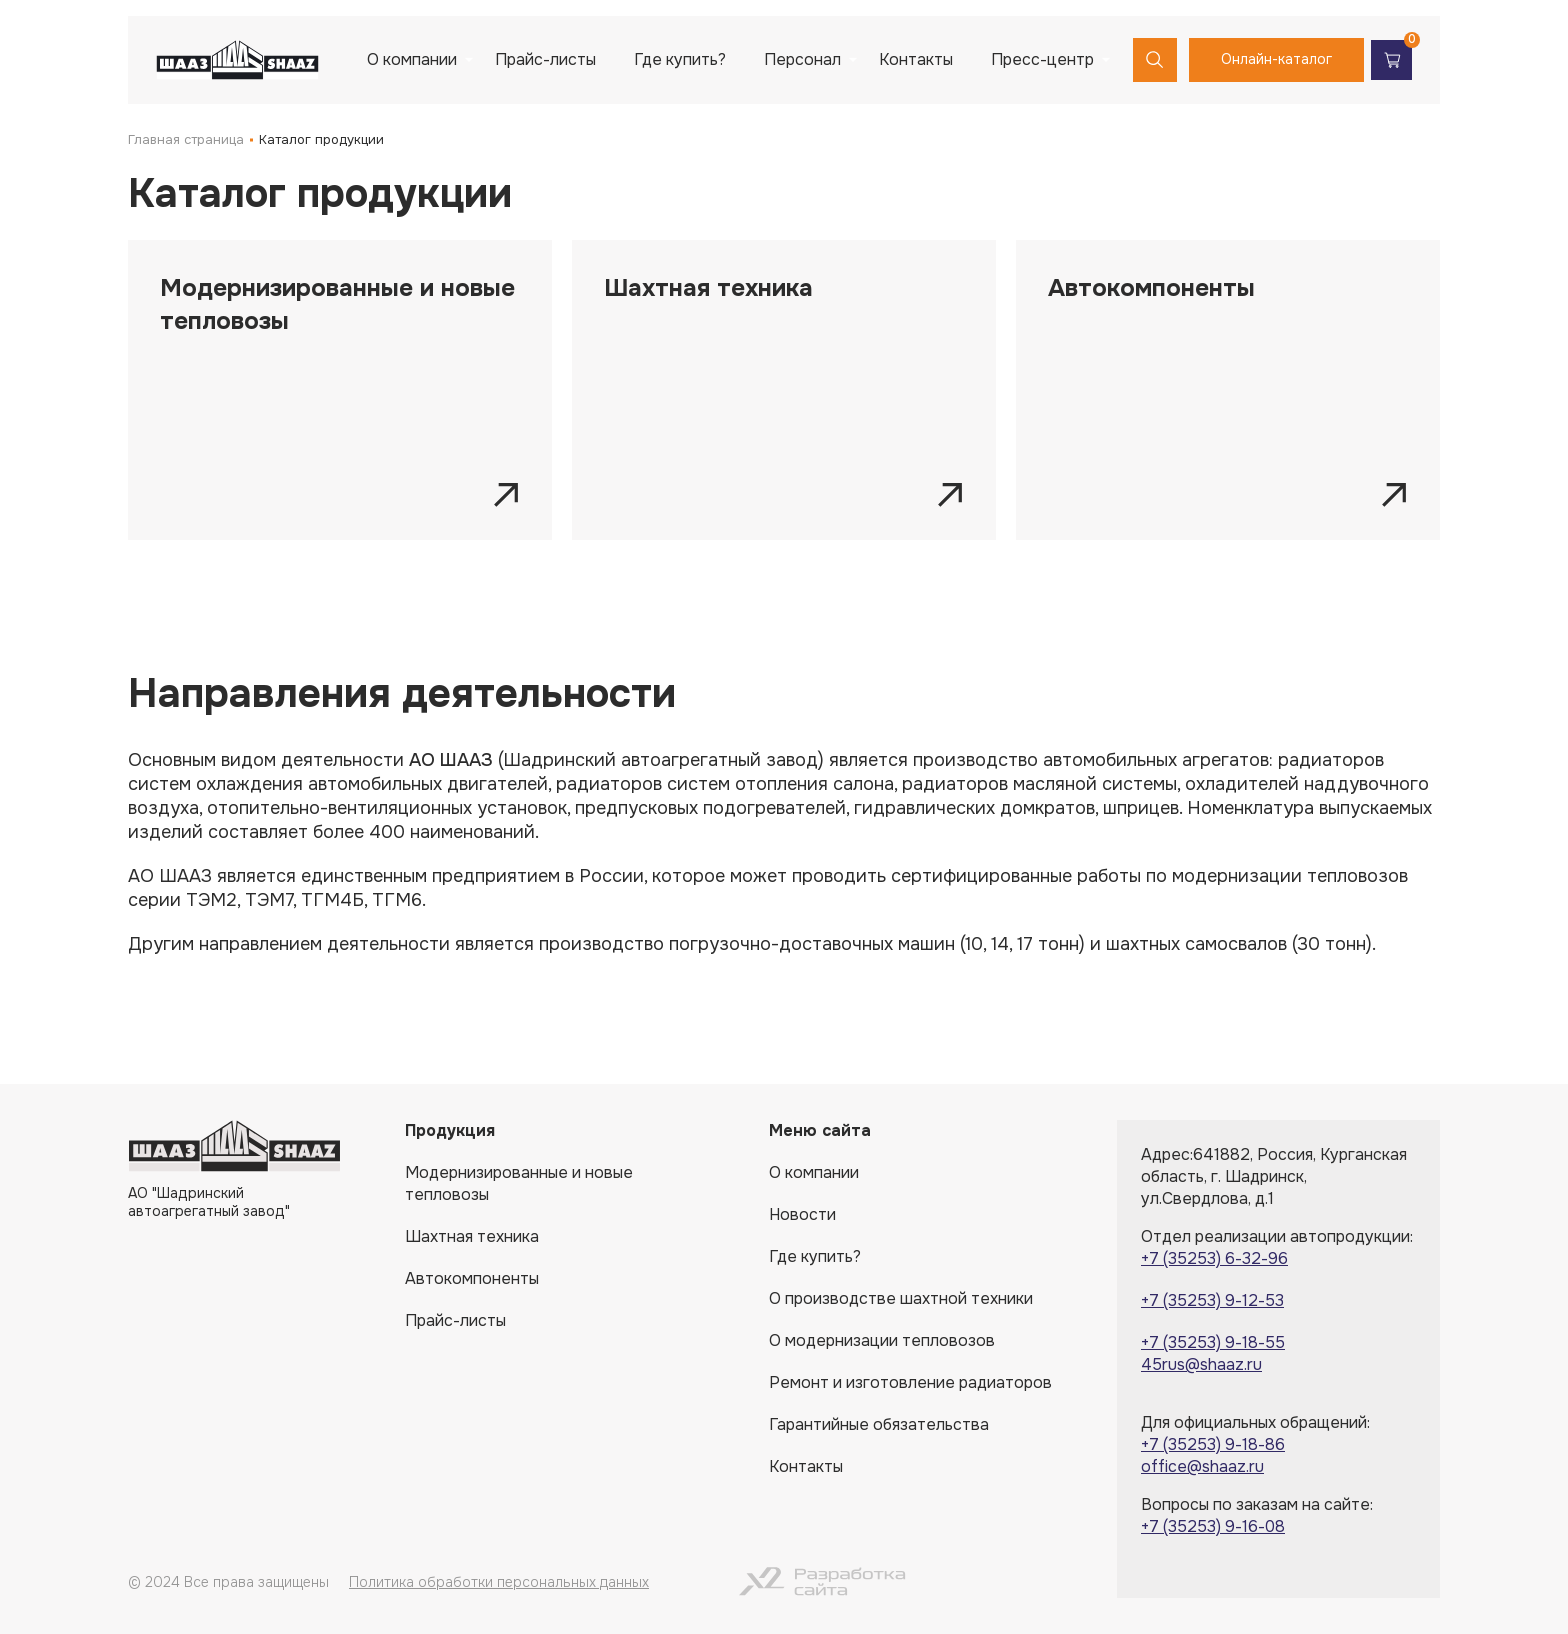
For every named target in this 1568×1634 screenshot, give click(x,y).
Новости (802, 1214)
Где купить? (680, 59)
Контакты (916, 59)
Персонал (802, 59)
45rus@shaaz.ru (1201, 1364)
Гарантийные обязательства (879, 1424)
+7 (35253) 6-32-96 (1214, 1258)
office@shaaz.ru (1202, 1466)
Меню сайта (820, 1130)
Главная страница (186, 140)
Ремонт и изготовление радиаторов (910, 1382)
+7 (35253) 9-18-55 (1213, 1342)
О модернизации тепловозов (882, 1340)
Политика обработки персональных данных (499, 1582)
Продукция (450, 1130)
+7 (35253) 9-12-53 (1212, 1300)
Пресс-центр (1042, 59)
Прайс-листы (545, 59)
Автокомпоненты (472, 1278)
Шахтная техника (472, 1236)
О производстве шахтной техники (901, 1298)
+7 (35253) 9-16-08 (1213, 1526)
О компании (412, 59)
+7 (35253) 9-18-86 (1213, 1444)
